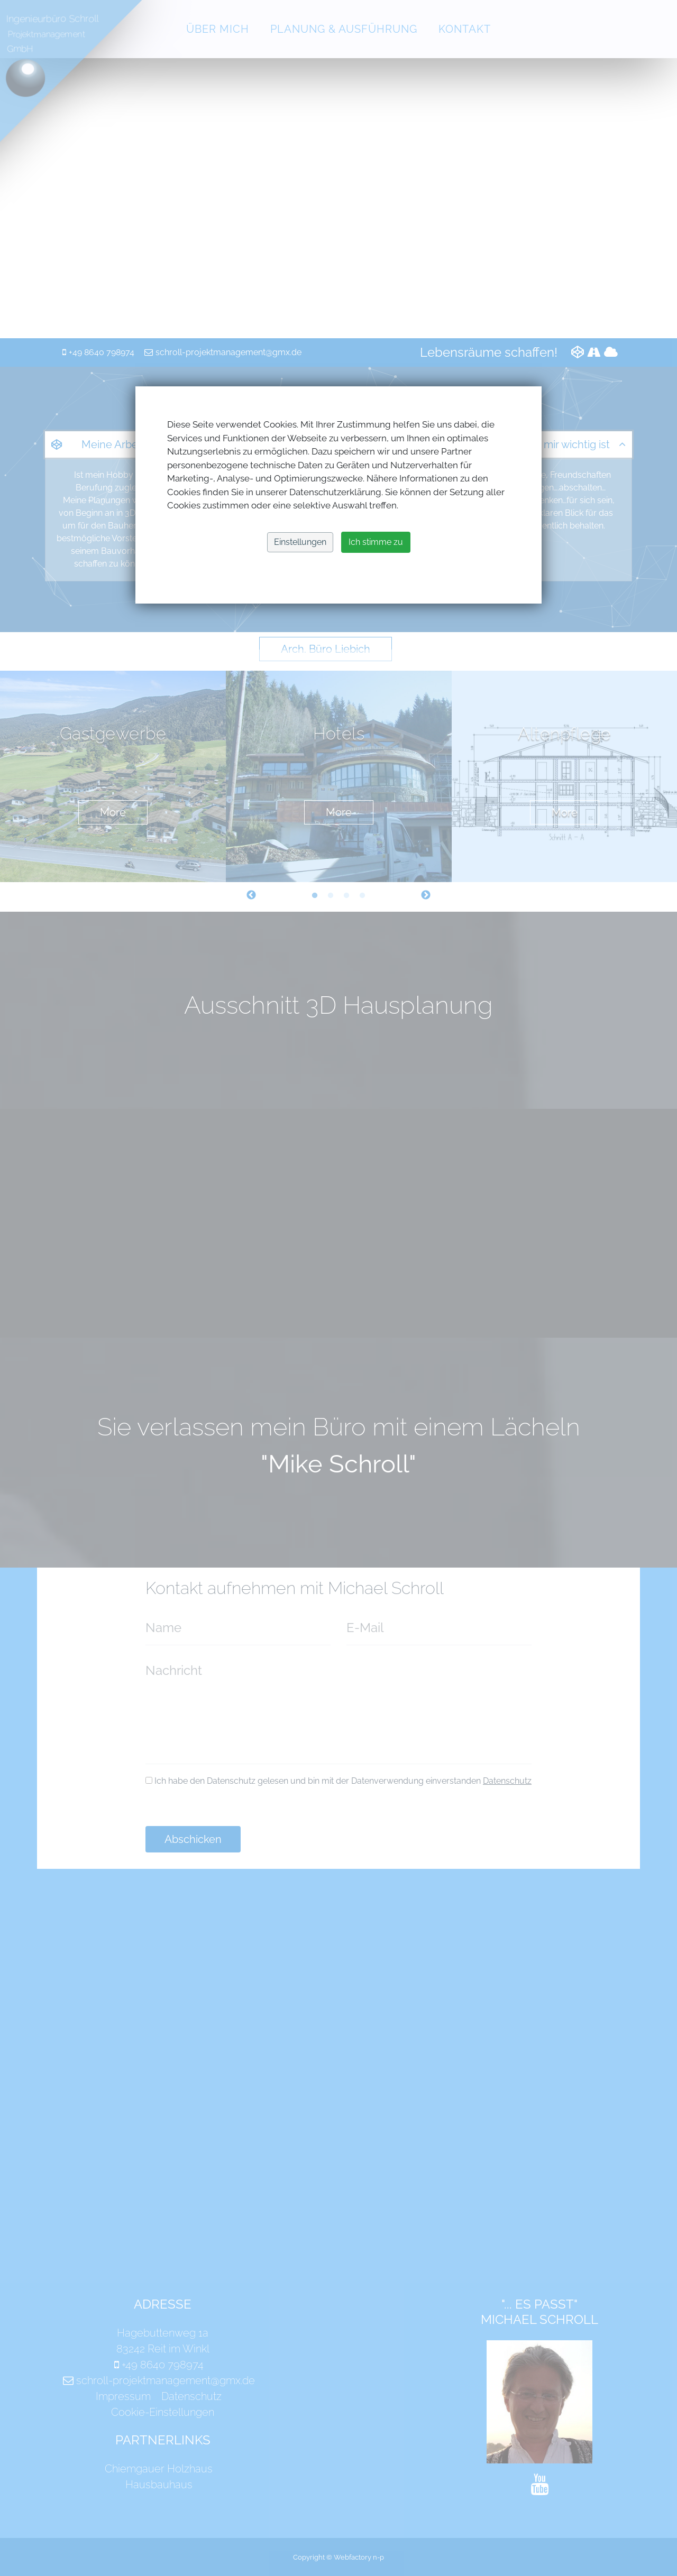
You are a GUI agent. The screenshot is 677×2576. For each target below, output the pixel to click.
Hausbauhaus (159, 2484)
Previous (251, 895)
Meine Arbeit (112, 444)
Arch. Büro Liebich (325, 649)
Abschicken (193, 1839)
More (113, 812)
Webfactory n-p (359, 2557)
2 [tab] (330, 896)
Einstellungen (300, 542)
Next (425, 895)
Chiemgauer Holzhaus (159, 2468)
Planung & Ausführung (343, 29)
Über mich (217, 29)
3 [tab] (346, 896)
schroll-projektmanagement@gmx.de (228, 352)
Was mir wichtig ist (565, 444)
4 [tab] (362, 896)
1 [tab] (314, 896)
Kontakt (464, 29)
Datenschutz (507, 1781)
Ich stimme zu (376, 542)
